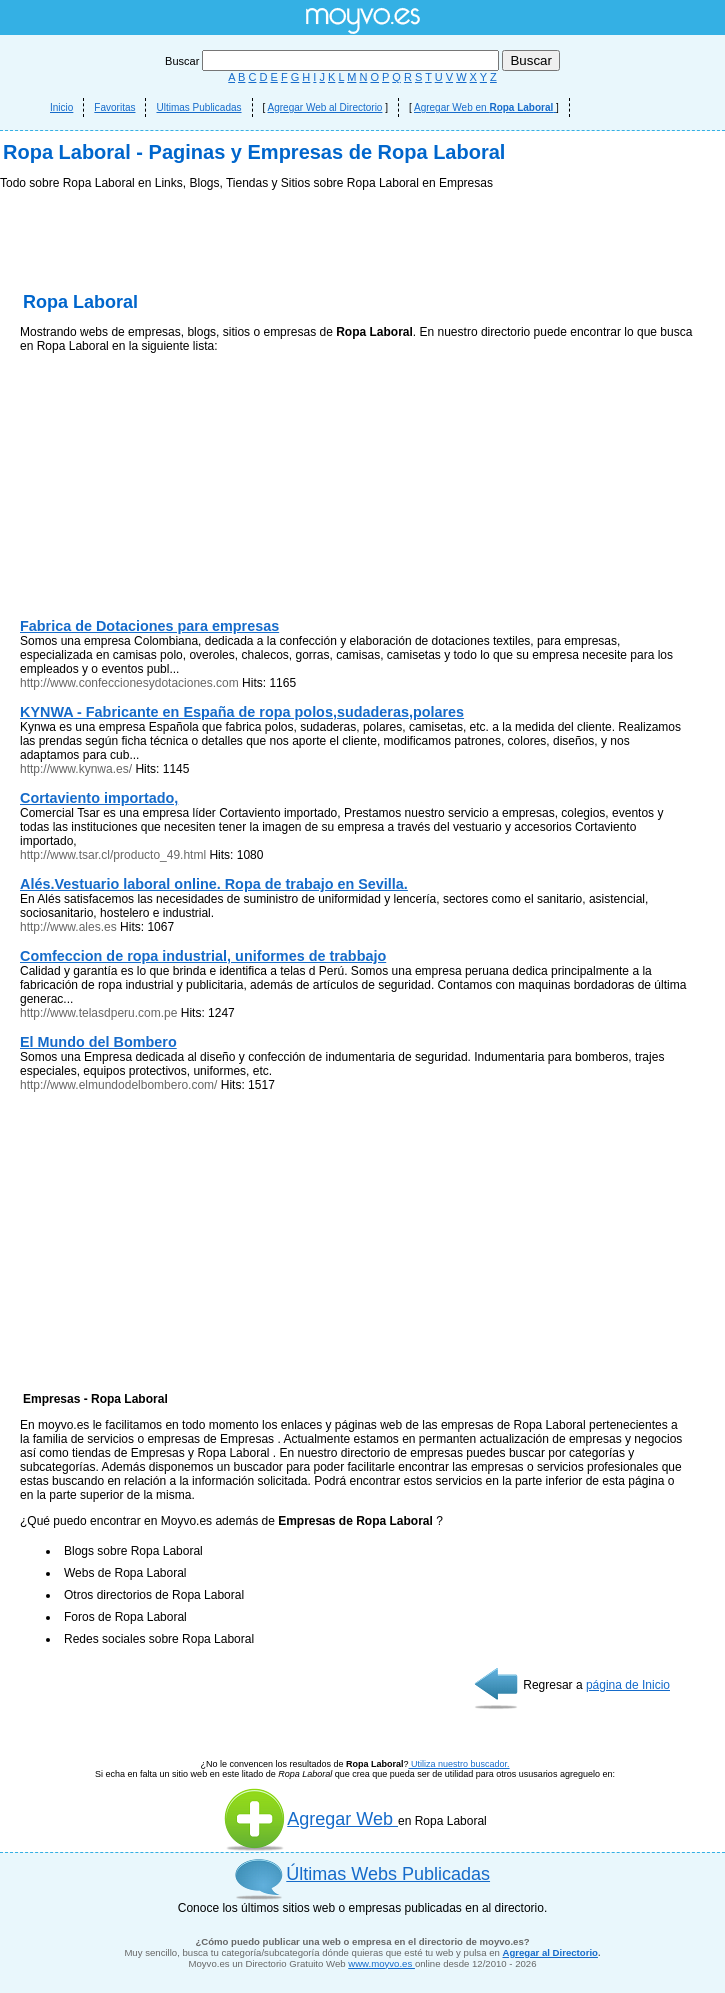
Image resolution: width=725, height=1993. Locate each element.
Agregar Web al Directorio (325, 107)
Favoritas (114, 107)
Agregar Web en (485, 107)
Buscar (333, 61)
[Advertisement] (362, 340)
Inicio (61, 107)
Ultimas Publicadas (198, 107)
